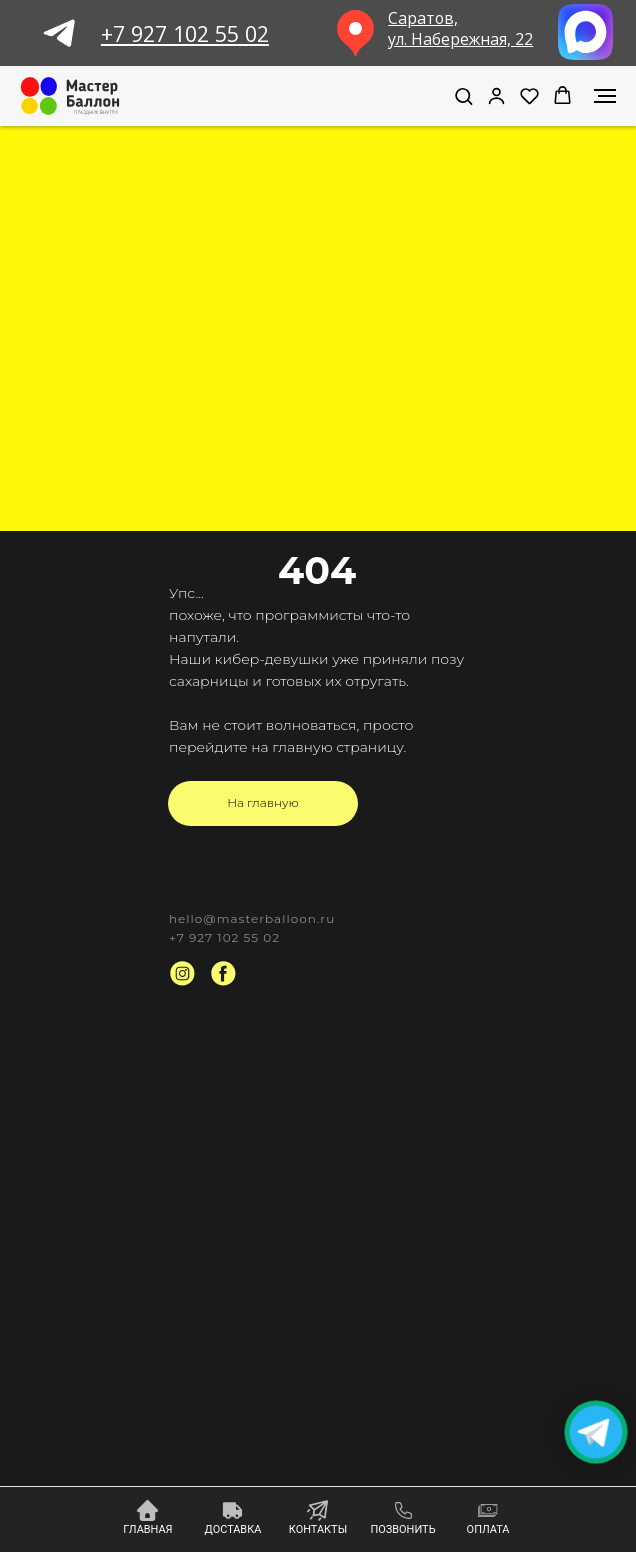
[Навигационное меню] (605, 96)
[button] (463, 95)
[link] (496, 95)
